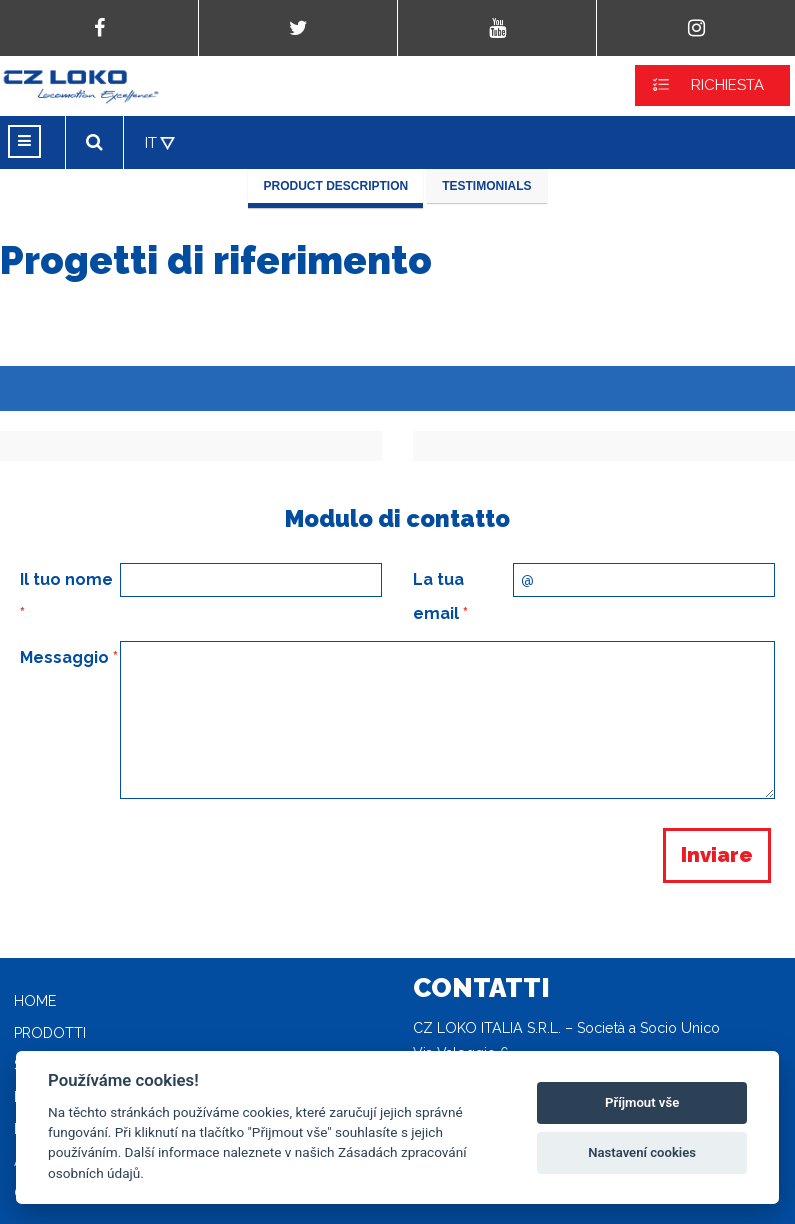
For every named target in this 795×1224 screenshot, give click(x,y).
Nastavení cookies (642, 1152)
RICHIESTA (727, 85)
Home (35, 1001)
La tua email (440, 596)
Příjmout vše (642, 1102)
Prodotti (50, 1033)
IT (151, 143)
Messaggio (69, 657)
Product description (335, 186)
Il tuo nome (66, 596)
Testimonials (486, 186)
